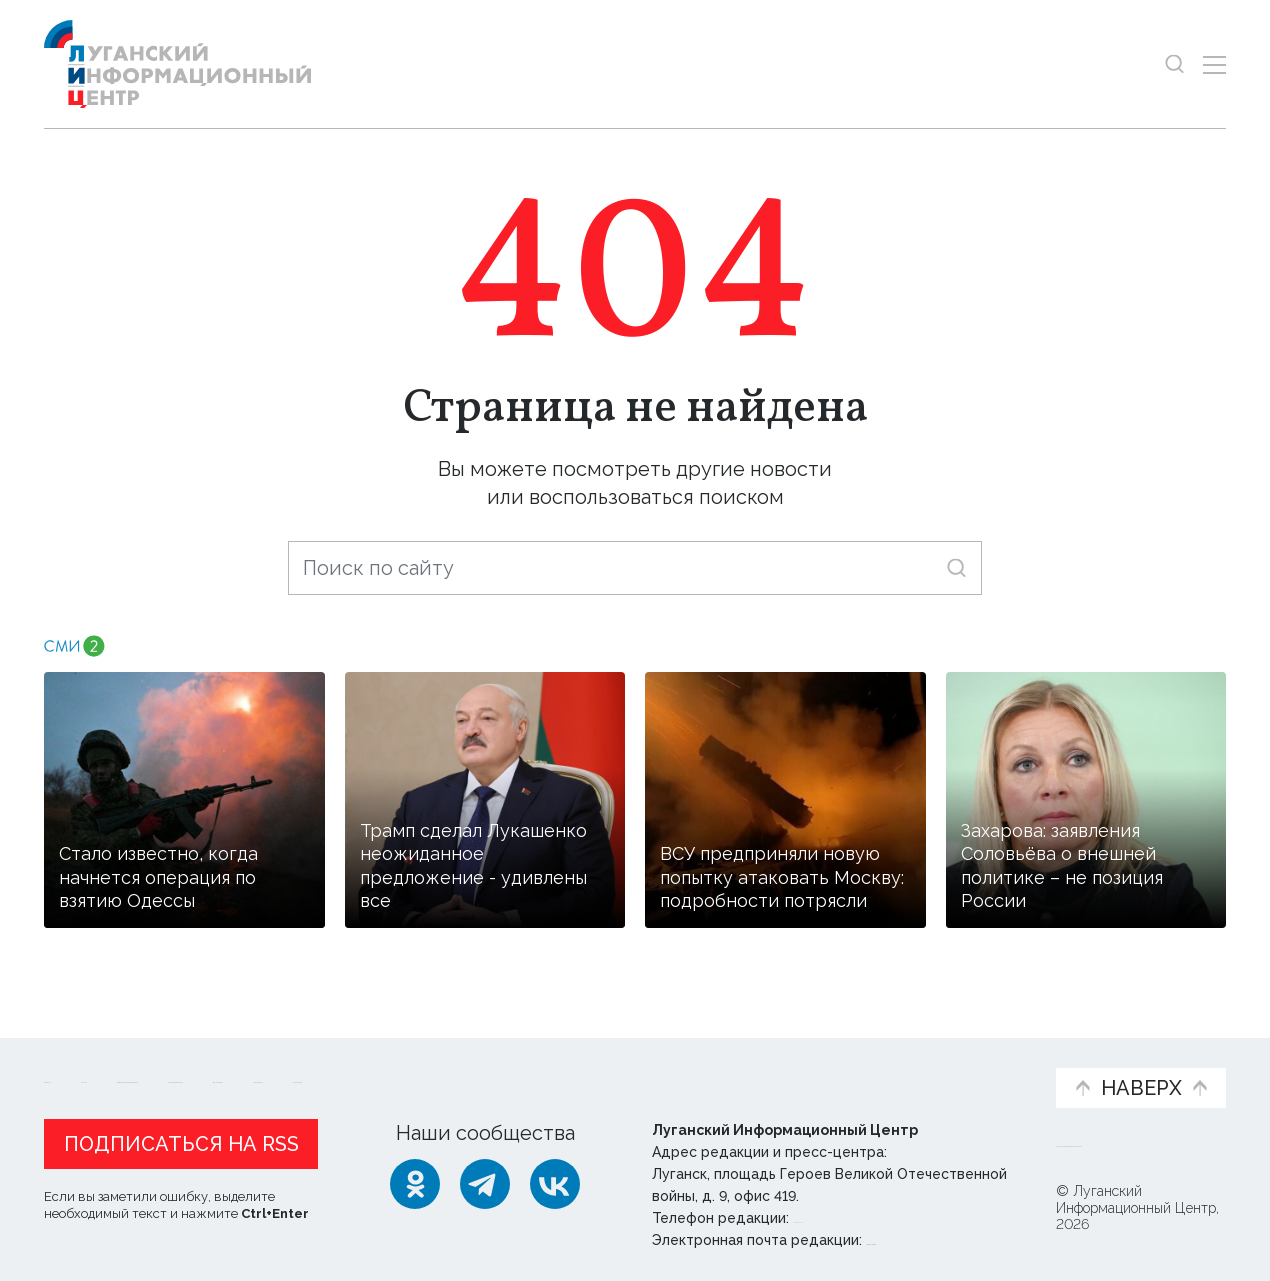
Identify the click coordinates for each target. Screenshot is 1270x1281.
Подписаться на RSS (181, 1144)
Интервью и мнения (522, 1068)
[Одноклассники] (415, 1184)
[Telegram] (485, 1184)
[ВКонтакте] (555, 1184)
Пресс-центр (826, 1068)
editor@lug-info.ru (934, 1240)
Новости (79, 1057)
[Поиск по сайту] (635, 568)
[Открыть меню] (1214, 64)
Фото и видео (687, 1068)
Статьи (174, 1057)
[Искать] (956, 567)
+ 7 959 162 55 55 (849, 1218)
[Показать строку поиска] (1174, 64)
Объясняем (978, 1057)
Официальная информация (290, 1068)
